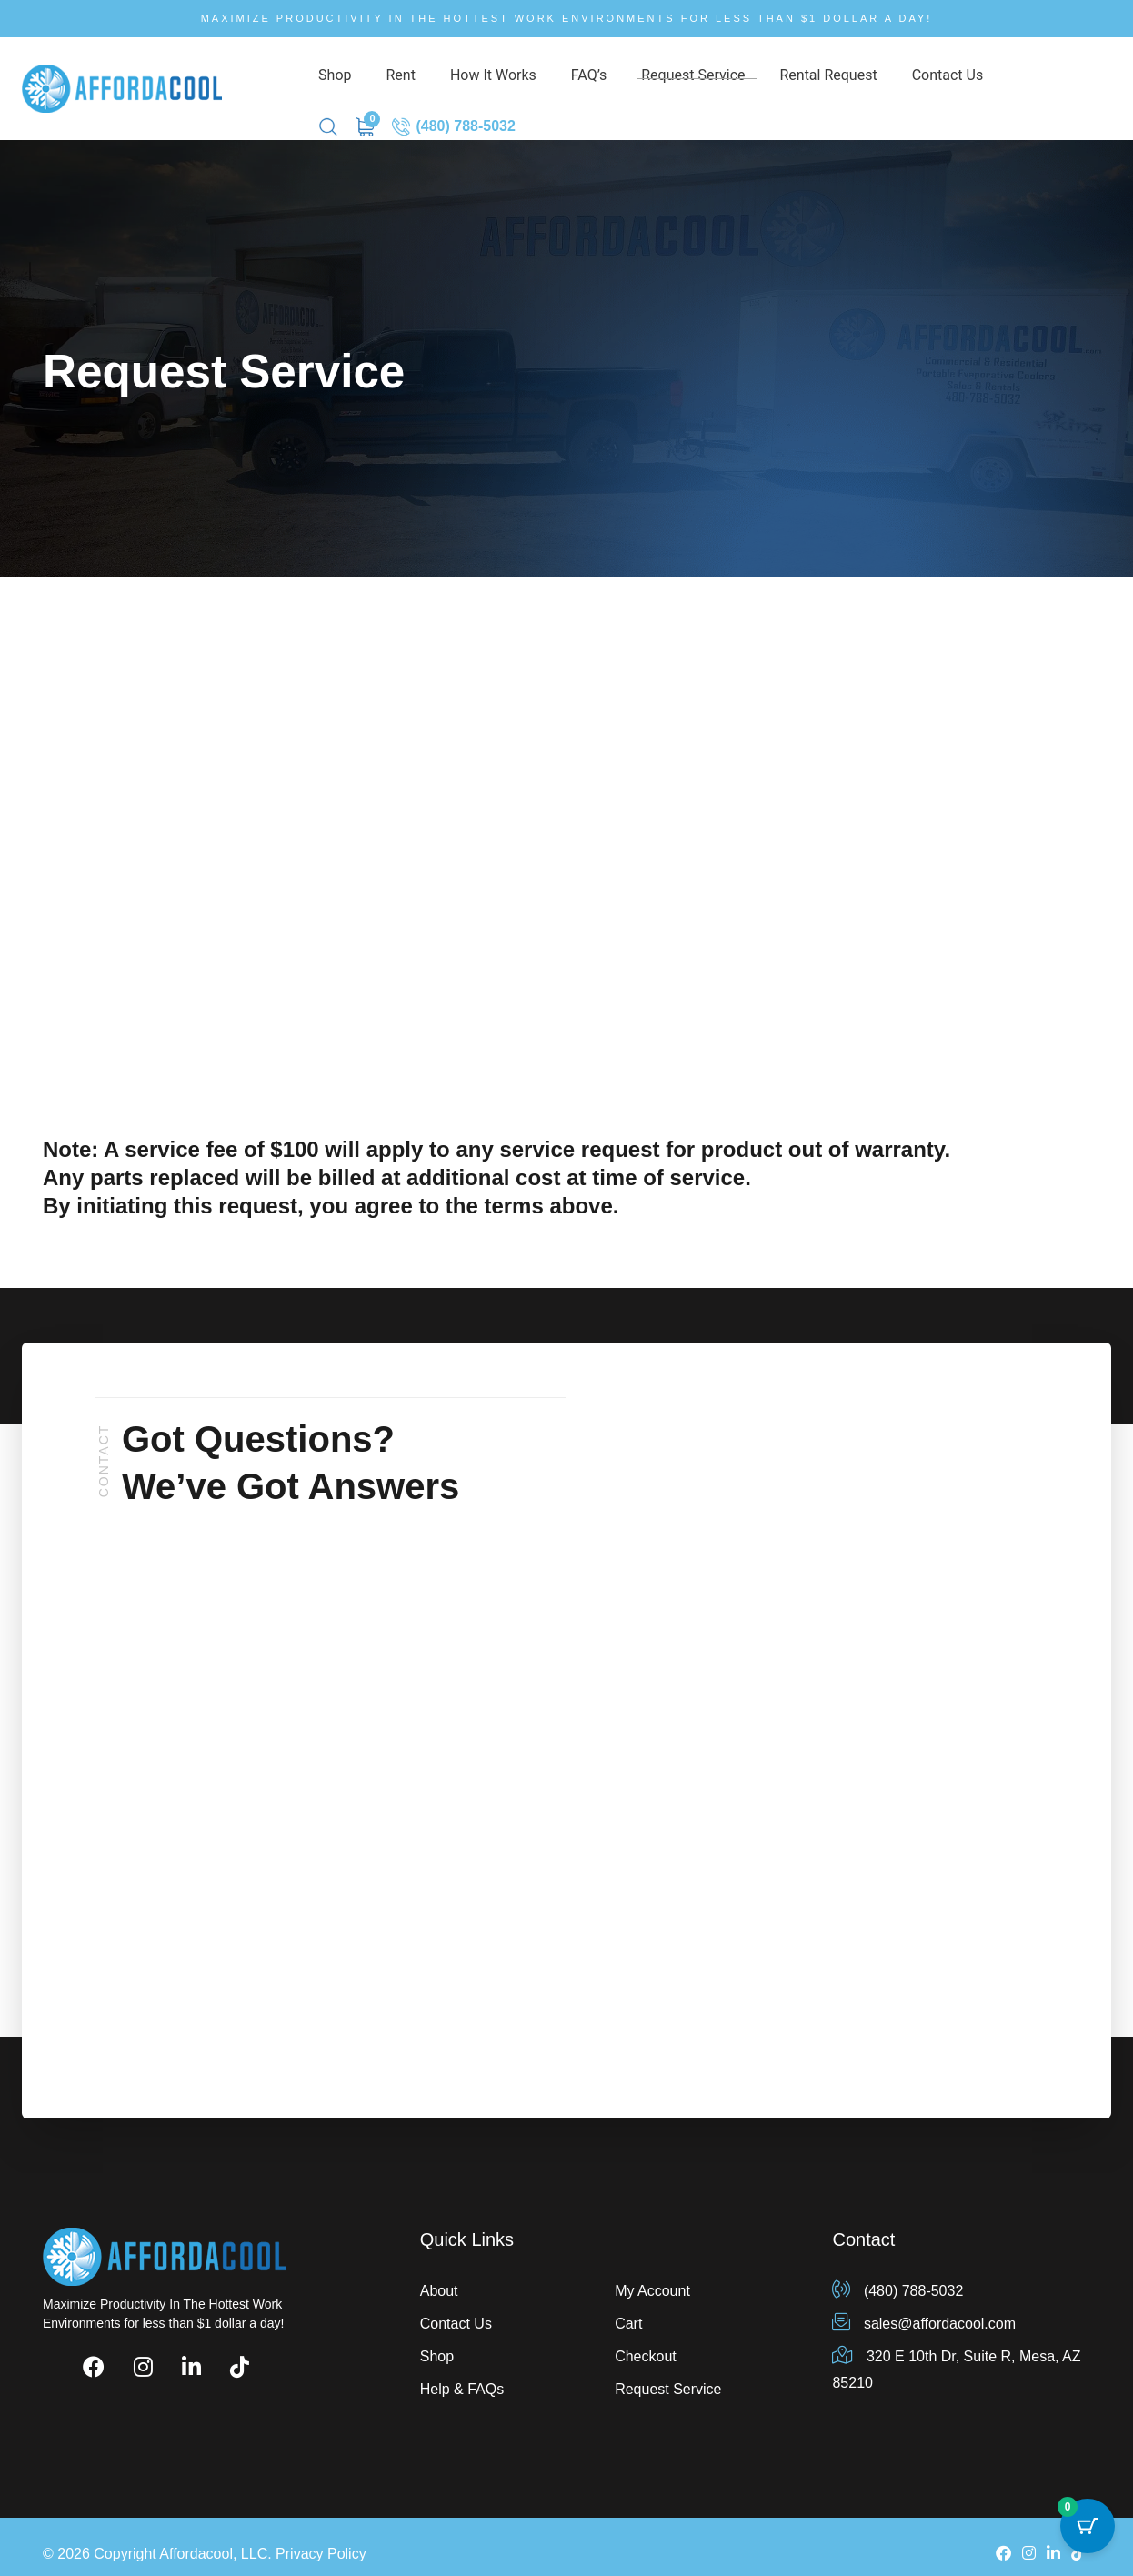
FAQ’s (535, 80)
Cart (628, 2308)
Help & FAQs (462, 2373)
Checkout (646, 2341)
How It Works (456, 80)
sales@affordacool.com (924, 2308)
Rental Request (742, 80)
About (439, 2275)
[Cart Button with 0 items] (1087, 2530)
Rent (380, 80)
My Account (652, 2275)
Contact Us (845, 80)
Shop (330, 80)
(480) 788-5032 (1049, 80)
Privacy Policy (321, 2539)
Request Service (624, 80)
